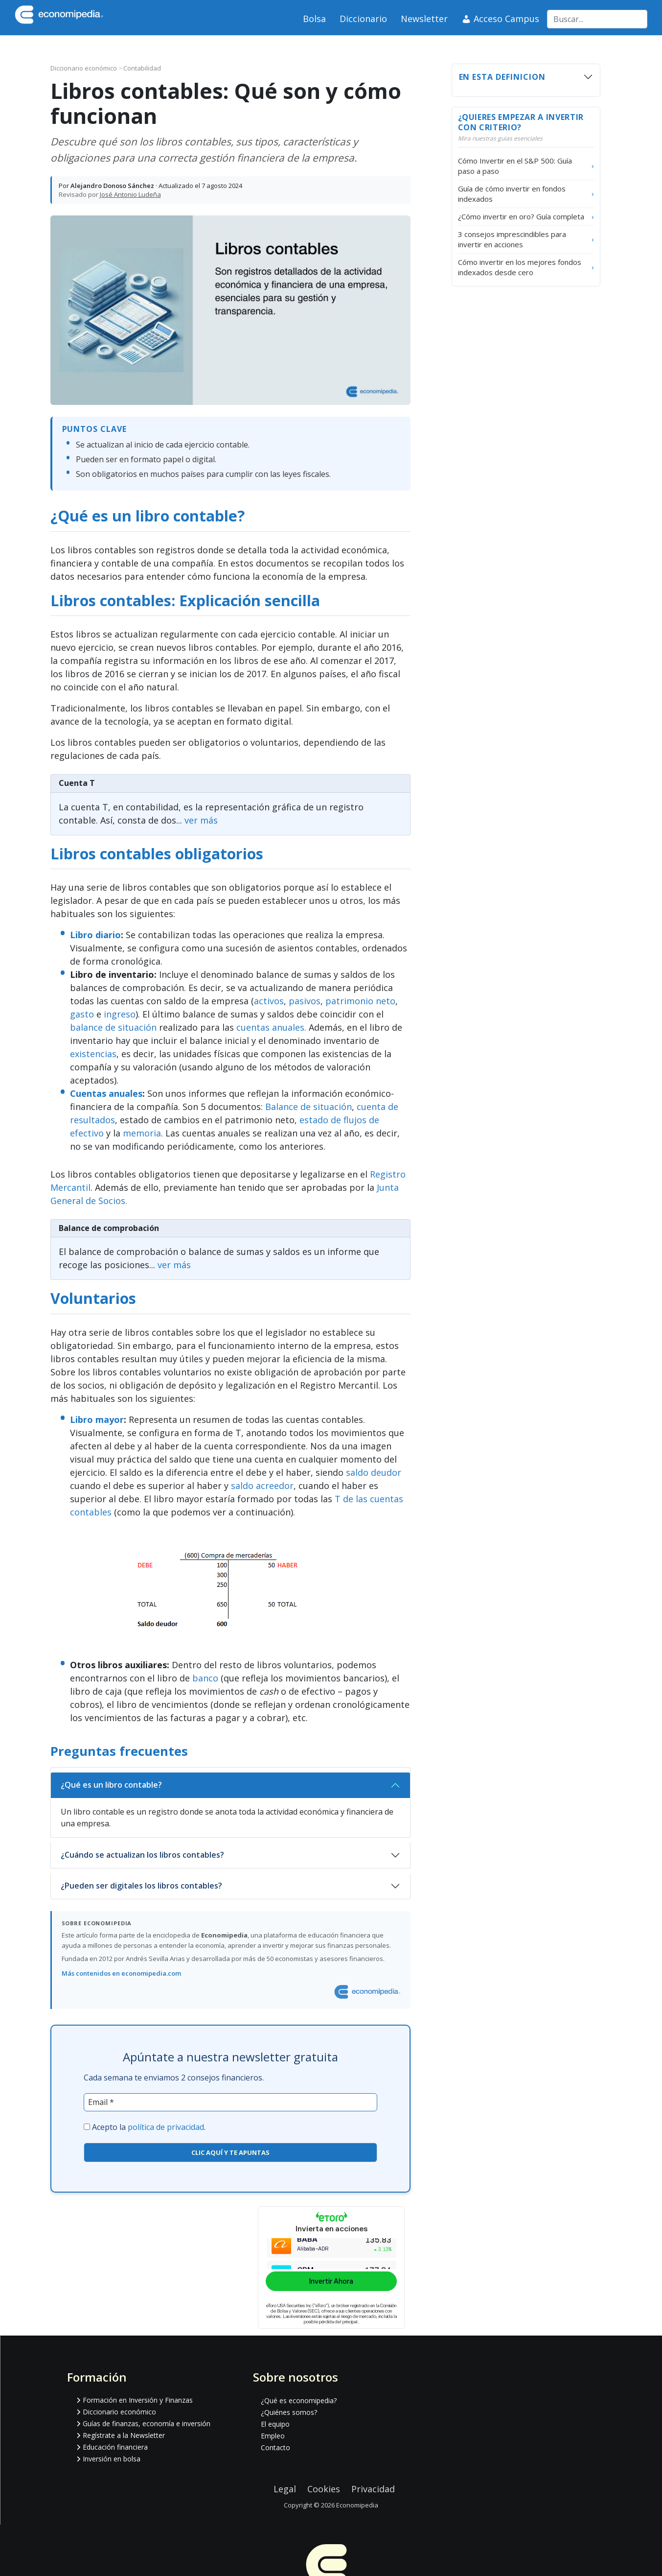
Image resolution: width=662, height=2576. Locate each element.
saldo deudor (373, 1472)
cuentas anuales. (271, 1027)
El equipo (275, 2424)
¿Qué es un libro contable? (111, 1784)
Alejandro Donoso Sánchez (112, 185)
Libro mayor (97, 1419)
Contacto (275, 2447)
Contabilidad (142, 68)
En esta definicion (502, 76)
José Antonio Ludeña (130, 194)
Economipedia (357, 2505)
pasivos (304, 1001)
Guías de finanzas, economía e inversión (146, 2423)
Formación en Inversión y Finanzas (138, 2400)
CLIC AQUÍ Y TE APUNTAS (230, 2152)
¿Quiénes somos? (289, 2412)
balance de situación (113, 1027)
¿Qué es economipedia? (299, 2400)
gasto (82, 1014)
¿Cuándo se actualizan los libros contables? (142, 1854)
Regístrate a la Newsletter (124, 2435)
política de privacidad (166, 2127)
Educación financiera (115, 2447)
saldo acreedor (262, 1485)
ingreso (120, 1014)
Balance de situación (308, 1106)
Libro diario (95, 935)
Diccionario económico (84, 68)
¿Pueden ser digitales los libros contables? (141, 1885)
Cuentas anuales (106, 1093)
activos (269, 1001)
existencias (93, 1054)
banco (205, 1678)
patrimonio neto (360, 1001)
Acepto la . (148, 2127)
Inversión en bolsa (111, 2458)
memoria (142, 1133)
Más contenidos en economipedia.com (121, 1973)
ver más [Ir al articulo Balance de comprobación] (174, 1265)
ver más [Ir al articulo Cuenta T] (201, 820)
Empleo (273, 2435)
